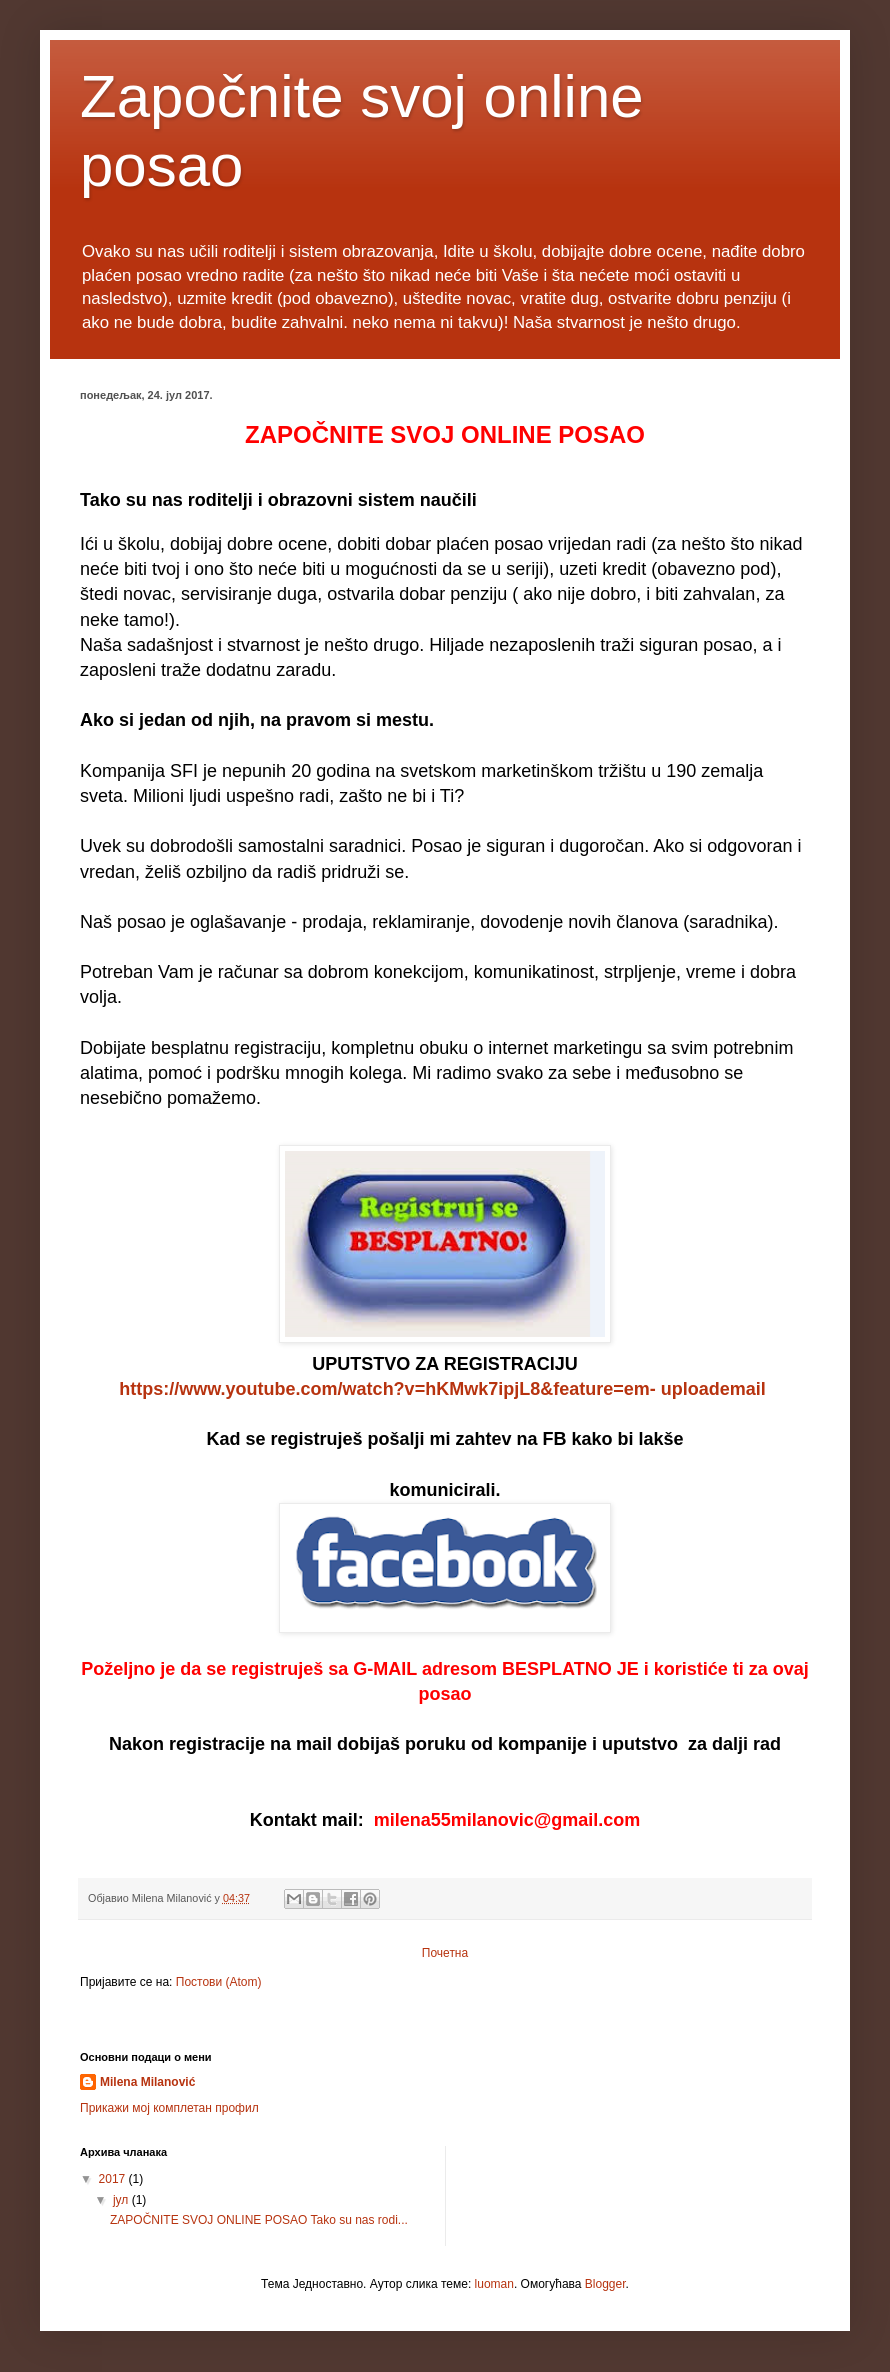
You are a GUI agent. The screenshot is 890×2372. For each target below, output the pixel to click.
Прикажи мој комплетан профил (169, 2108)
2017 (114, 2179)
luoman (494, 2284)
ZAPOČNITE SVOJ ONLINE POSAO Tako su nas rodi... (259, 2220)
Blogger (605, 2284)
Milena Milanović (147, 2082)
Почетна (445, 1953)
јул (122, 2200)
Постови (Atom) (219, 1982)
